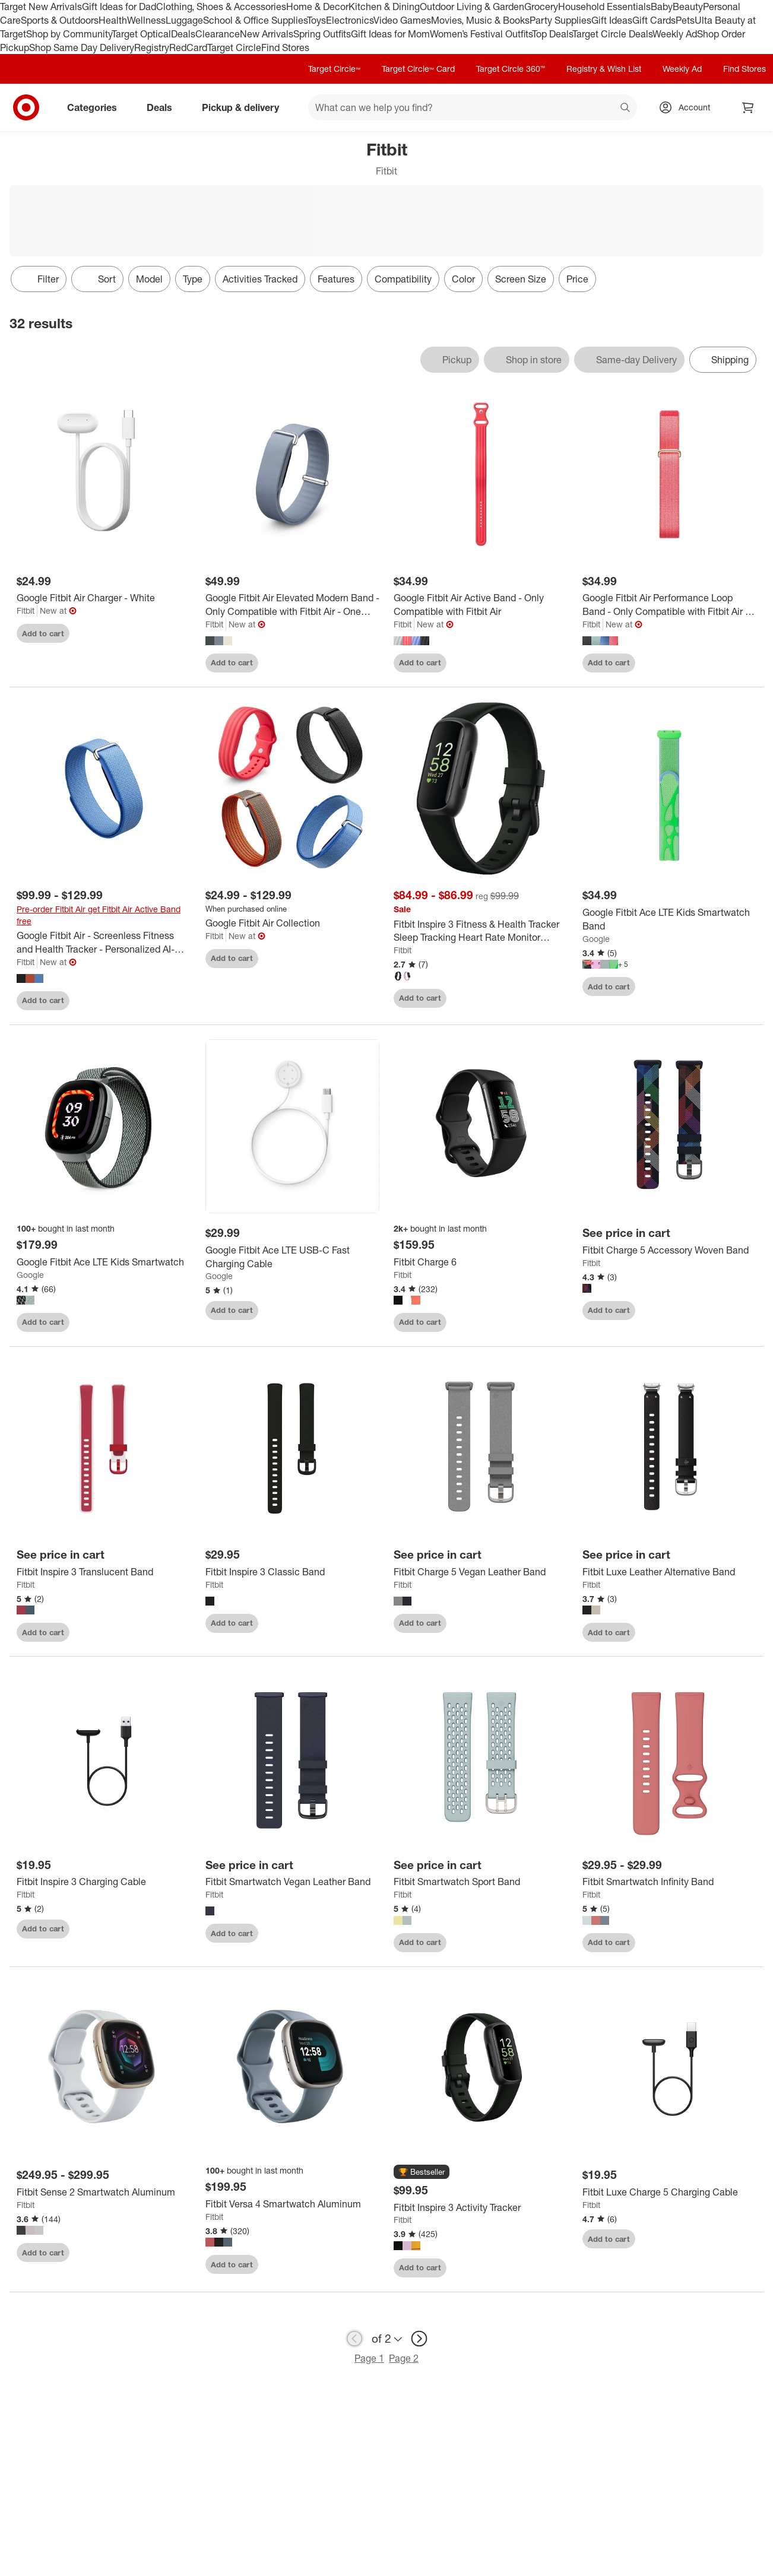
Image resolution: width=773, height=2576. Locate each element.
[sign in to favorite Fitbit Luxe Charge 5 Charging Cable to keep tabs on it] (737, 2238)
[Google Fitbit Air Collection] (292, 923)
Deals (183, 34)
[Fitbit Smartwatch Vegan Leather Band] (292, 1882)
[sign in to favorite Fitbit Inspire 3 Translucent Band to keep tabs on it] (171, 1632)
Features (336, 279)
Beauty (688, 6)
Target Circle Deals (612, 34)
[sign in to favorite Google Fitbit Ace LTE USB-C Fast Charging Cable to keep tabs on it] (360, 1310)
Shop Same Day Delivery (81, 47)
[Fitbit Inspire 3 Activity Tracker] (481, 2208)
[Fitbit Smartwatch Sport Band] (481, 1882)
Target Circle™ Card (418, 69)
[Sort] (97, 279)
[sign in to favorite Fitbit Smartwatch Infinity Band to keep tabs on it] (737, 1942)
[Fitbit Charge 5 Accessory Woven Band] (669, 1250)
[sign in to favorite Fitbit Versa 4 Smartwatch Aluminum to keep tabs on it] (360, 2264)
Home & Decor (317, 6)
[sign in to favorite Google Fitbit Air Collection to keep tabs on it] (360, 958)
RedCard (188, 47)
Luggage (184, 20)
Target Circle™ (334, 69)
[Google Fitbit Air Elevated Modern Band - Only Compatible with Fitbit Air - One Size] (292, 604)
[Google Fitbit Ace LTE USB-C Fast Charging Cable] (292, 1257)
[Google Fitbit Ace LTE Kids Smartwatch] (104, 1262)
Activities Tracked (260, 279)
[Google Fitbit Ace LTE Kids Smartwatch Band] (669, 919)
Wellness (146, 20)
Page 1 (369, 2358)
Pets (685, 20)
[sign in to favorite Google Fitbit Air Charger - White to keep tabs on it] (171, 633)
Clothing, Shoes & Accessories (221, 6)
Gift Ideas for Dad (119, 6)
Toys (316, 20)
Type (192, 279)
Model (149, 279)
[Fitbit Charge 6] (481, 1262)
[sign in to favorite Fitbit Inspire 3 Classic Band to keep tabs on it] (360, 1623)
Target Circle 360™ (510, 69)
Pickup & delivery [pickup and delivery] (245, 107)
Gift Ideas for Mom (390, 34)
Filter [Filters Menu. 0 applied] (38, 279)
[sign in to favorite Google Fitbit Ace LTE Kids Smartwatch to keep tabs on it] (171, 1322)
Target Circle (234, 47)
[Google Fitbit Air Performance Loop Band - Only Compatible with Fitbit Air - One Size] (669, 604)
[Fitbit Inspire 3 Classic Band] (292, 1572)
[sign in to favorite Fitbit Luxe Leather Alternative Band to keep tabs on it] (737, 1632)
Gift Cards (654, 20)
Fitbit (25, 610)
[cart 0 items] (748, 107)
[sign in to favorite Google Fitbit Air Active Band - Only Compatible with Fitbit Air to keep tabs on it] (548, 662)
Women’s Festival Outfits (481, 34)
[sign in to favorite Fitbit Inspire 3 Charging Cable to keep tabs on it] (171, 1929)
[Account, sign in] (688, 107)
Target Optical (141, 34)
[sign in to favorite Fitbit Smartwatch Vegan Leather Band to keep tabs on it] (360, 1933)
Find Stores (285, 47)
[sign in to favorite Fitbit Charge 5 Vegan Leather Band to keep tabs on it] (548, 1623)
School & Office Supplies (255, 20)
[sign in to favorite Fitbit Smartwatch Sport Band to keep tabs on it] (548, 1942)
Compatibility (403, 279)
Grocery (541, 6)
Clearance (217, 34)
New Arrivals (266, 34)
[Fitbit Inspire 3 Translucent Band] (104, 1572)
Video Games (402, 20)
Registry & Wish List (603, 69)
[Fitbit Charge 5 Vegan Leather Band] (481, 1572)
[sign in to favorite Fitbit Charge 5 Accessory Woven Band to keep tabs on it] (737, 1310)
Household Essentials (604, 6)
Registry (151, 47)
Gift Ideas (611, 20)
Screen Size (520, 279)
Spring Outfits (322, 34)
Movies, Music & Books (480, 20)
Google (596, 939)
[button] (421, 2172)
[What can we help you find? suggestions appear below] (472, 107)
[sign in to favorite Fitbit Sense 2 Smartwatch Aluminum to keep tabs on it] (171, 2252)
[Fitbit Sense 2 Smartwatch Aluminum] (104, 2192)
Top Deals (552, 34)
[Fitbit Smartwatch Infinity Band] (669, 1882)
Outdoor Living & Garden (472, 6)
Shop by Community (69, 34)
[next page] (419, 2338)
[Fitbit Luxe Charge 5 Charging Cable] (669, 2192)
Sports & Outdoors (60, 20)
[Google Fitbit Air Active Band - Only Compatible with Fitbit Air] (481, 604)
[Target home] (26, 107)
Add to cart (43, 633)
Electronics (349, 20)
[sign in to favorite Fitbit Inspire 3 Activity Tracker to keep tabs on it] (548, 2267)
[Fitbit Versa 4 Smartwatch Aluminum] (292, 2204)
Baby (662, 6)
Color (463, 279)
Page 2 (404, 2358)
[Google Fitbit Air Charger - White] (104, 598)
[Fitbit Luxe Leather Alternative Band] (669, 1572)
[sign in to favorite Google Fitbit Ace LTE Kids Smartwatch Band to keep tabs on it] (737, 986)
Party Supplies (560, 20)
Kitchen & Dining (384, 6)
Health (113, 20)
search (625, 109)
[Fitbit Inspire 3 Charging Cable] (104, 1882)
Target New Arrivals (41, 6)
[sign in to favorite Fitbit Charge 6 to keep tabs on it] (548, 1322)
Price (577, 279)
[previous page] (354, 2338)
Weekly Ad (674, 34)
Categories (96, 107)
